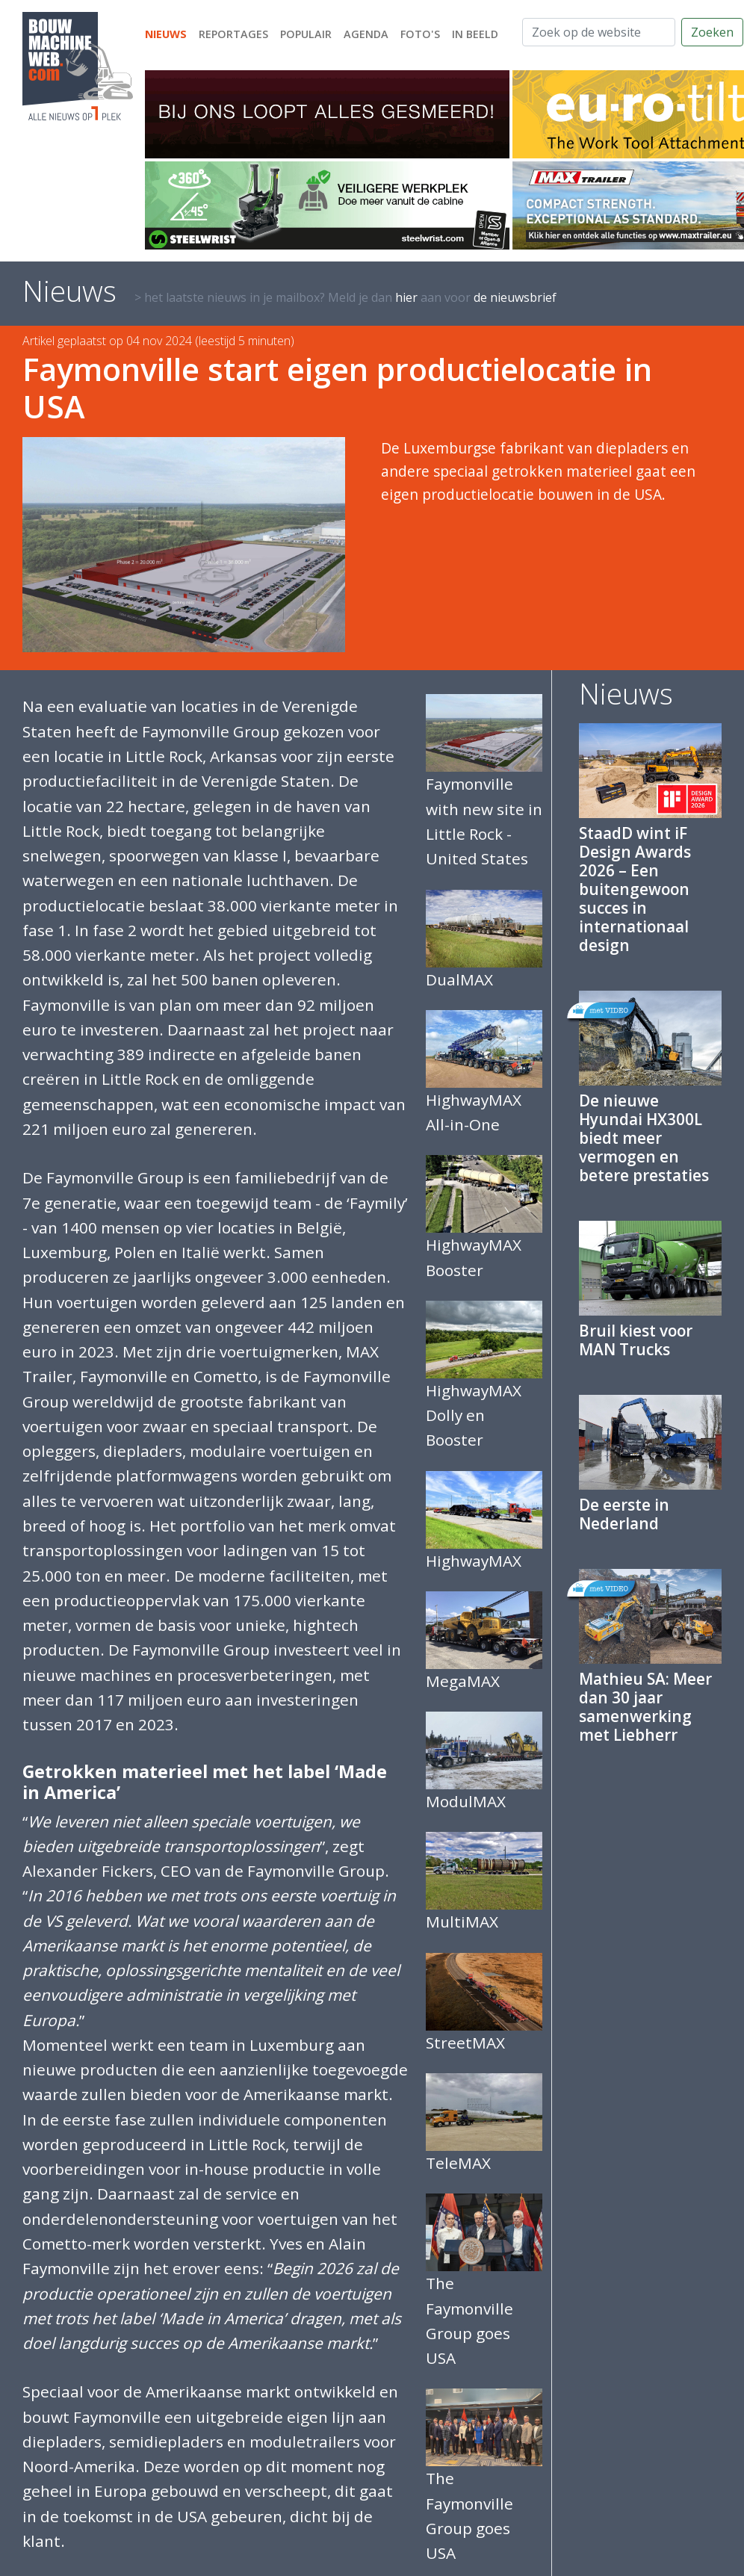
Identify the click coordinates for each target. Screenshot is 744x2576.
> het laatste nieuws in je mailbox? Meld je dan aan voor (345, 297)
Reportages (233, 34)
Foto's (420, 34)
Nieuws (166, 34)
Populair (306, 34)
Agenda (366, 34)
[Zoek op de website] (598, 32)
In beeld (475, 34)
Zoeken (712, 32)
